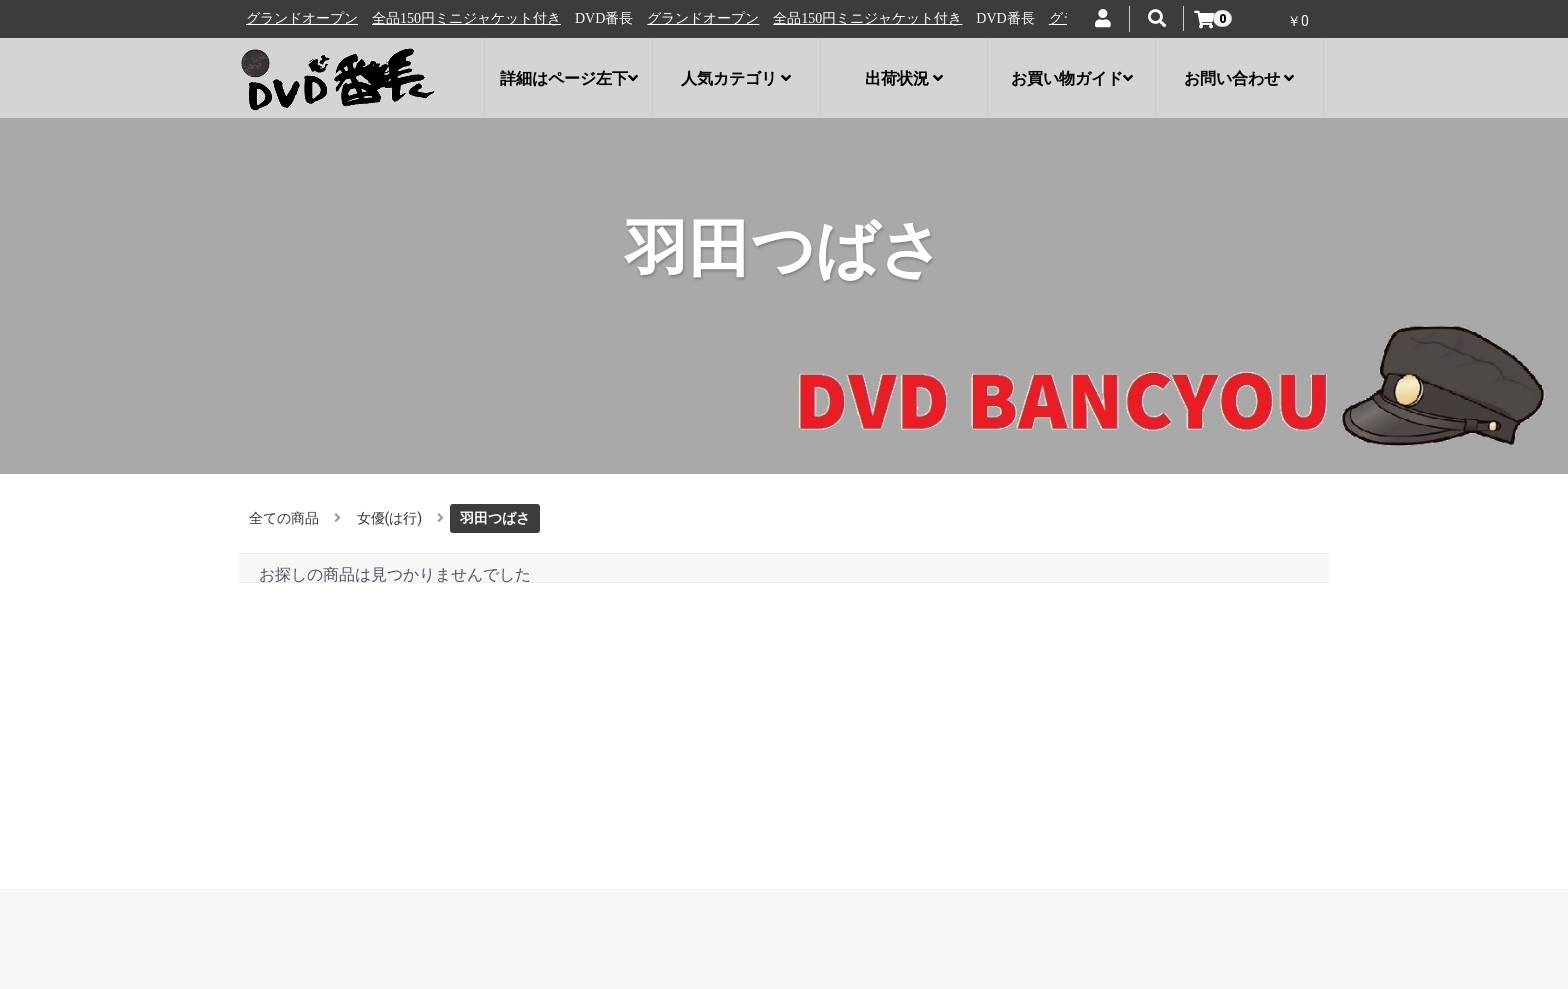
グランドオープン (314, 18)
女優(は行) (390, 518)
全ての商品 (284, 518)
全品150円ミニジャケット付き (478, 18)
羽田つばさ (495, 518)
